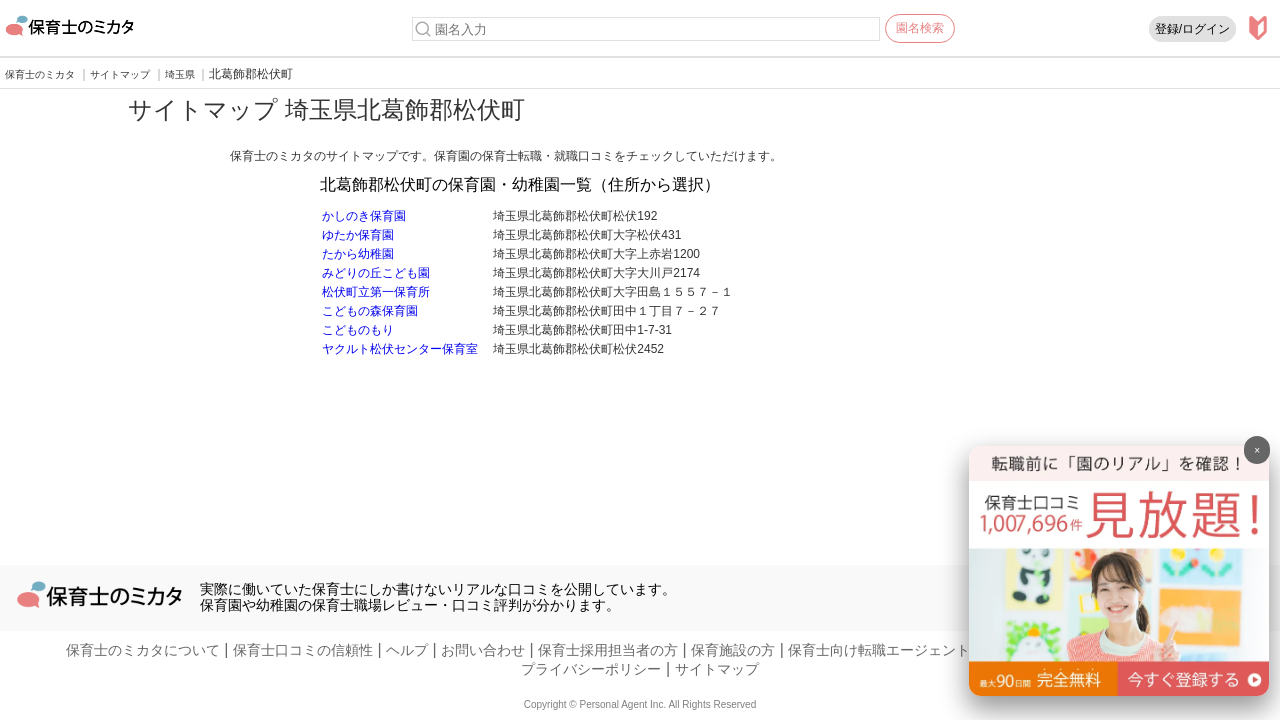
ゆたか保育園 (358, 235)
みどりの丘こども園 (376, 273)
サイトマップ (717, 669)
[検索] (423, 29)
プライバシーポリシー (591, 669)
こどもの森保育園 (370, 311)
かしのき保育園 (364, 216)
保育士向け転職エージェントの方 (893, 650)
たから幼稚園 (358, 254)
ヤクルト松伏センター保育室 (400, 349)
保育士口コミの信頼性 (303, 650)
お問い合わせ (483, 650)
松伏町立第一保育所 (376, 292)
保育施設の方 (733, 650)
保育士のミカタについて (143, 650)
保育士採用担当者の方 (608, 650)
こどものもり (358, 330)
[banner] (1119, 690)
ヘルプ (407, 650)
